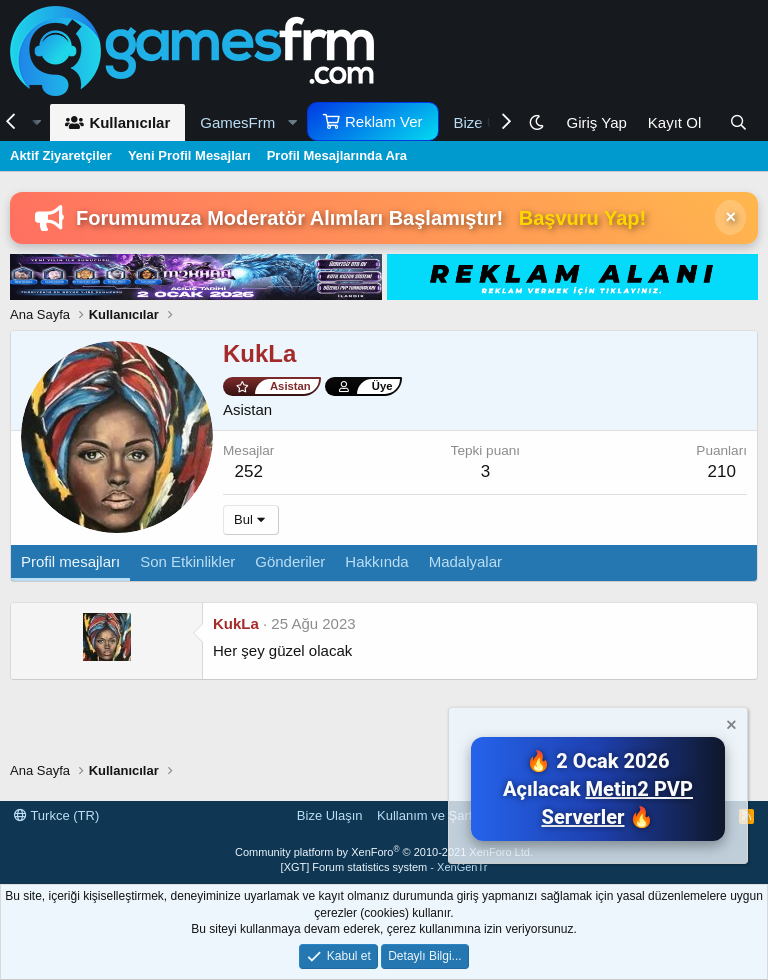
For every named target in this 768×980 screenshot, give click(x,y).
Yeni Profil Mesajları (189, 155)
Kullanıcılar (129, 122)
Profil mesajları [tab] (70, 561)
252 (249, 471)
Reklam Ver (384, 121)
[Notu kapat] (730, 727)
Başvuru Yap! (582, 218)
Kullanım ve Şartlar (432, 815)
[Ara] (738, 122)
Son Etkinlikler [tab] (187, 561)
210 (721, 471)
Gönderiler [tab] (290, 561)
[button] (246, 122)
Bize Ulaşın (330, 815)
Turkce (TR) (56, 815)
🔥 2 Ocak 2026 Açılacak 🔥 (598, 789)
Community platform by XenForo (384, 852)
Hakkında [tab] (376, 561)
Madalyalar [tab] (465, 561)
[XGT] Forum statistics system (384, 867)
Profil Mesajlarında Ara (337, 155)
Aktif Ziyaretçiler (61, 155)
